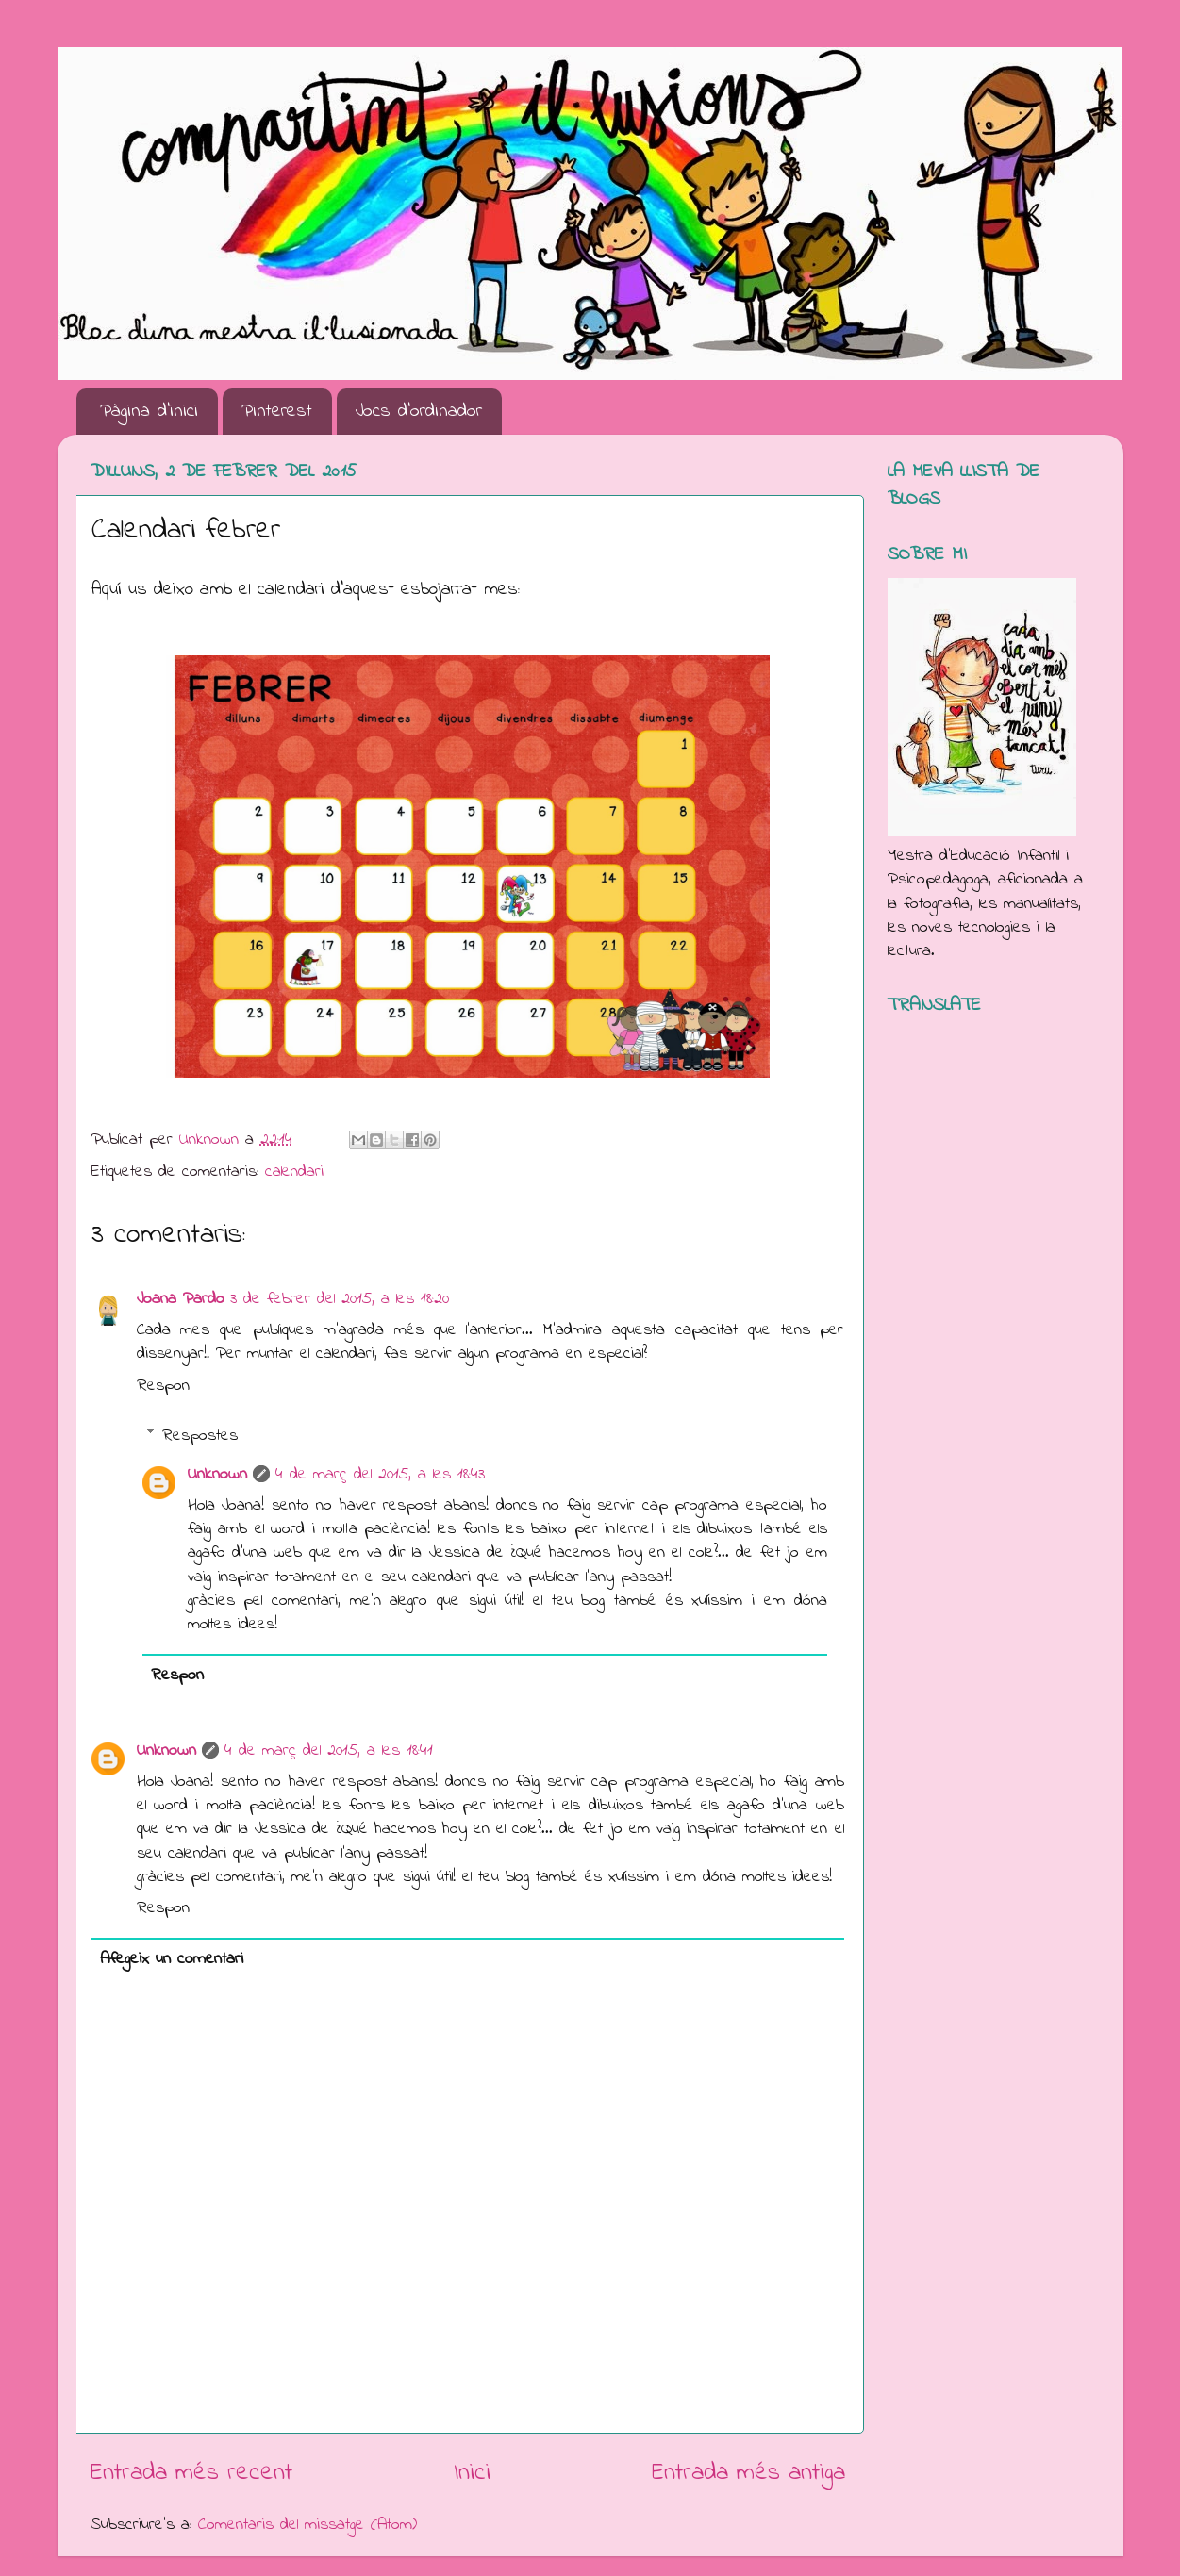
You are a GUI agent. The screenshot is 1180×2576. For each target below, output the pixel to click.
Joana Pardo (180, 1299)
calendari (294, 1172)
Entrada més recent (191, 2473)
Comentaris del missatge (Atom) (307, 2525)
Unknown (217, 1474)
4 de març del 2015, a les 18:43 (380, 1474)
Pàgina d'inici (149, 411)
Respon (163, 1386)
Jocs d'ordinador (419, 411)
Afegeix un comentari (171, 1959)
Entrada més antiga (748, 2473)
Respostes (200, 1436)
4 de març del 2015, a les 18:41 (328, 1751)
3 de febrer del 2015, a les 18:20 (339, 1299)
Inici (472, 2473)
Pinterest (276, 411)
